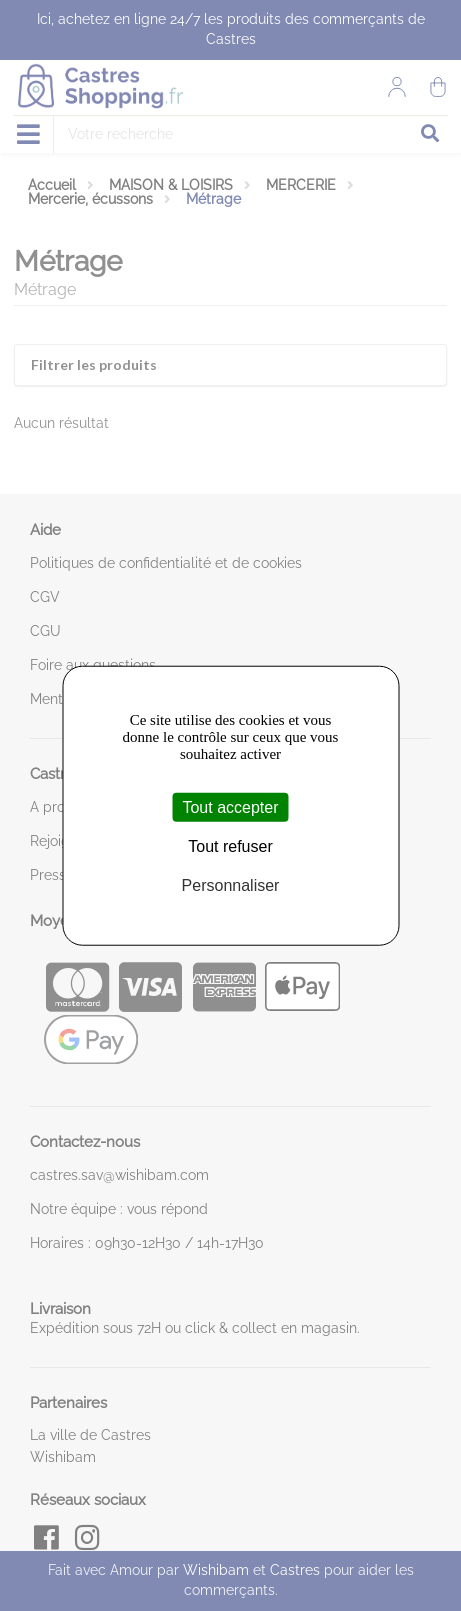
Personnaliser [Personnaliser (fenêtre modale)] (231, 885)
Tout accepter (230, 806)
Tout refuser (230, 845)
